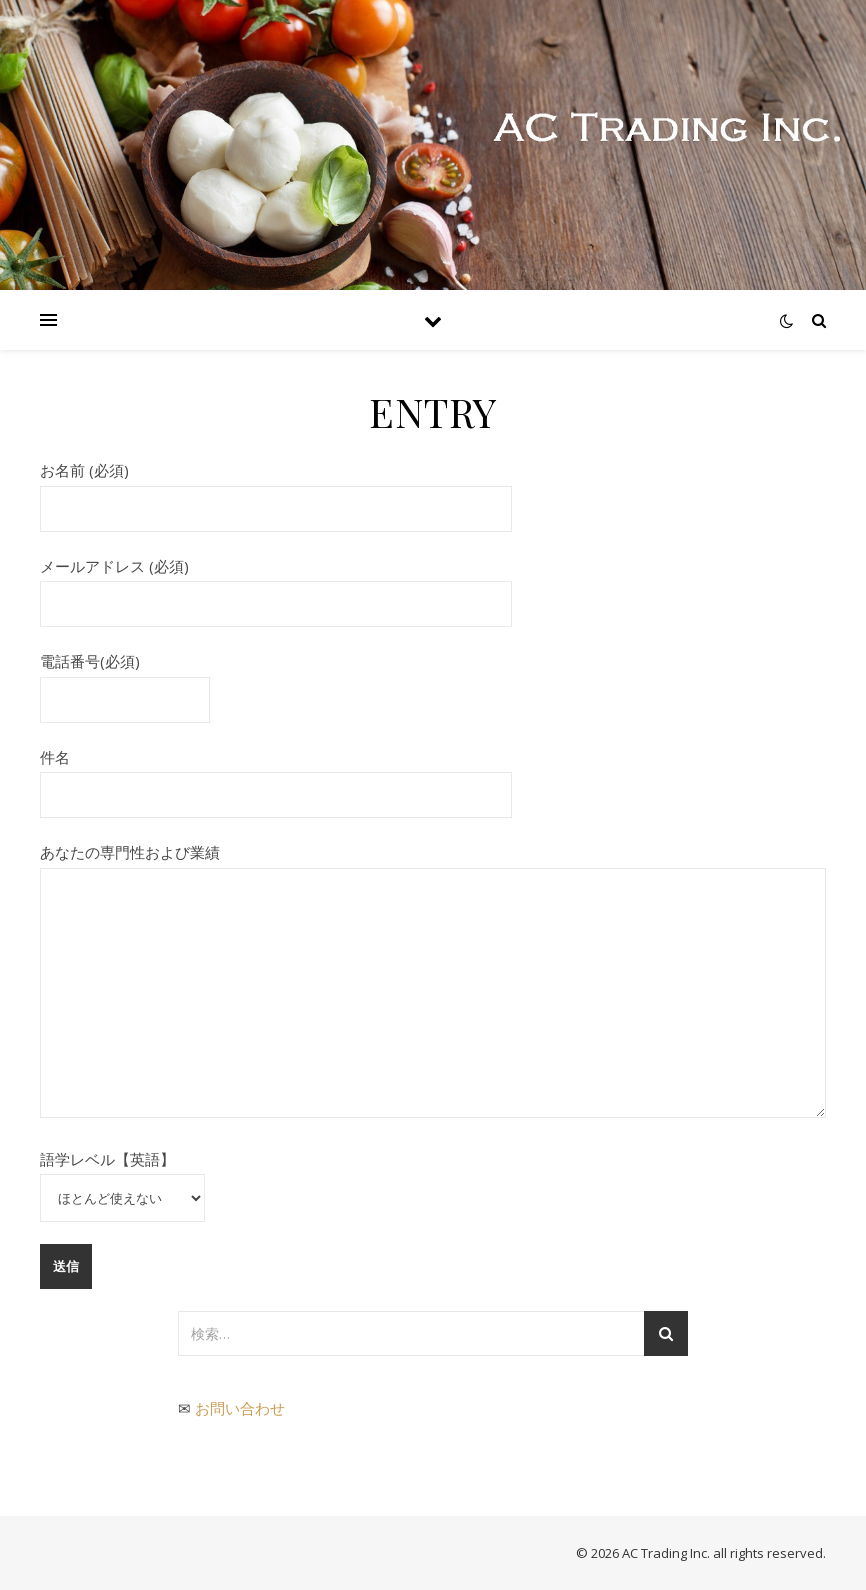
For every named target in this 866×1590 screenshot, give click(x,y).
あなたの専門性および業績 (433, 982)
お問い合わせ (240, 1408)
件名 (276, 776)
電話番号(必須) (125, 680)
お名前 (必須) (276, 489)
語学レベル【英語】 (122, 1178)
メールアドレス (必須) (276, 585)
